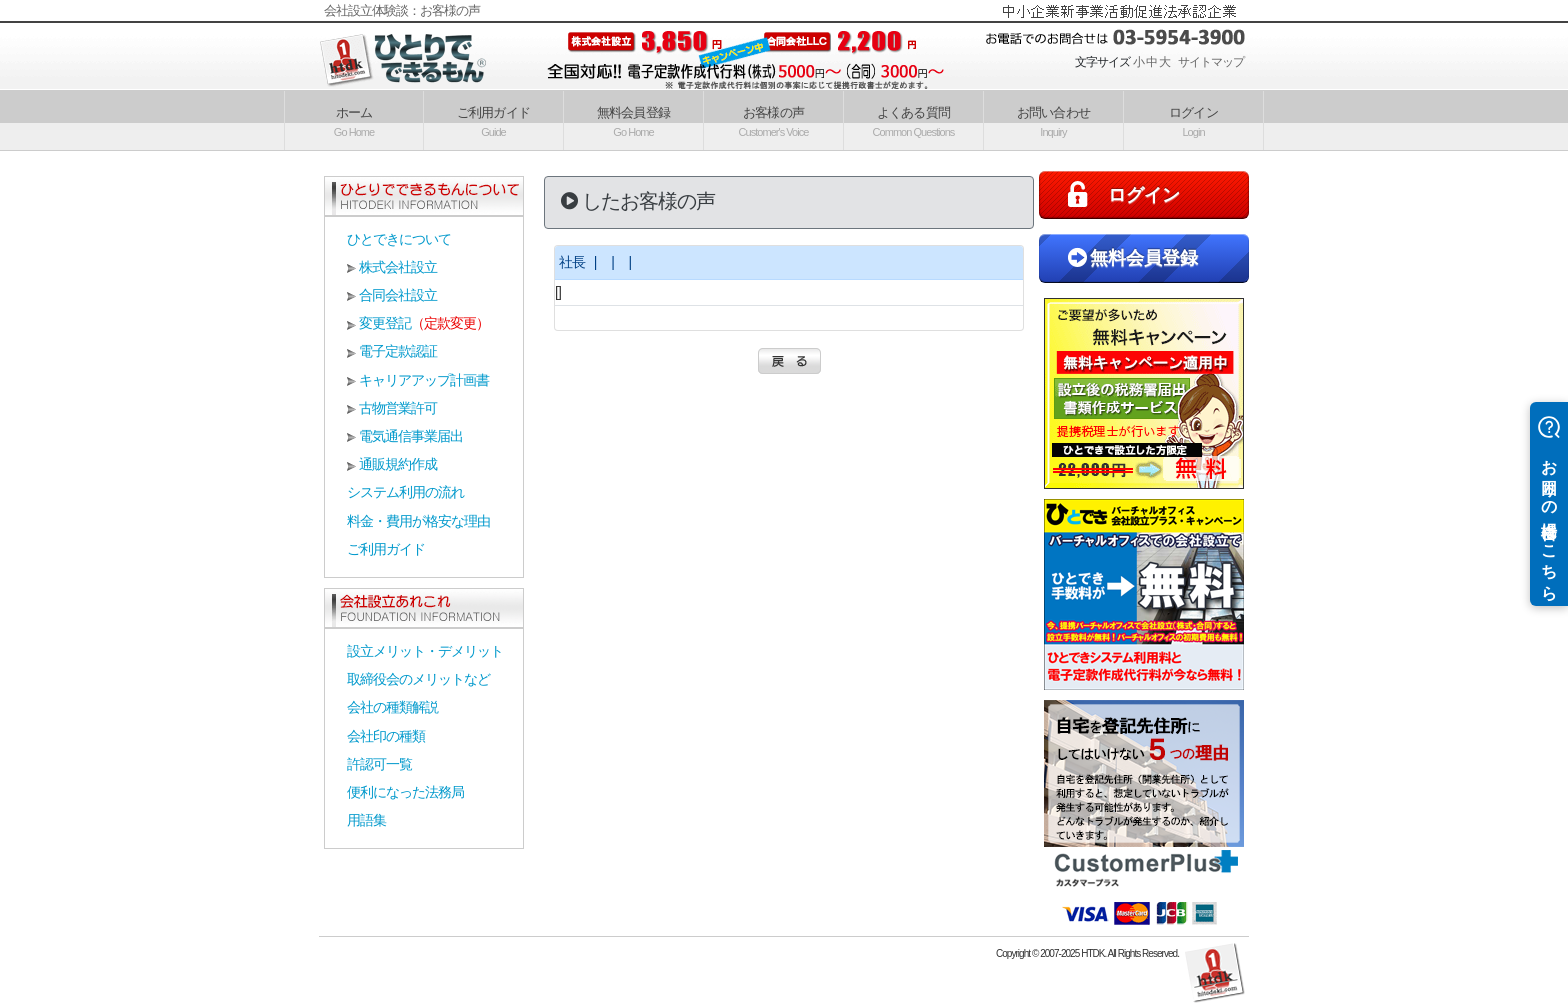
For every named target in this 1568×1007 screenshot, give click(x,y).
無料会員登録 (633, 120)
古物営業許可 (398, 408)
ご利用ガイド (493, 120)
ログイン (1193, 120)
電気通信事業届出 (411, 436)
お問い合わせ (1053, 120)
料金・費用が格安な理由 (418, 521)
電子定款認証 (398, 351)
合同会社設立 (398, 295)
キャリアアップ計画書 (424, 380)
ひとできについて (399, 239)
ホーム (354, 120)
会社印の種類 (386, 736)
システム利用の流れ (405, 492)
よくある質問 (914, 120)
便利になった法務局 (405, 792)
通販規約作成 (398, 464)
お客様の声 (774, 120)
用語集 (366, 820)
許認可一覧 (379, 764)
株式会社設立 (398, 267)
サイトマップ (1211, 62)
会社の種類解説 (392, 707)
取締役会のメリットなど (418, 679)
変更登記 (385, 323)
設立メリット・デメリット (425, 651)
